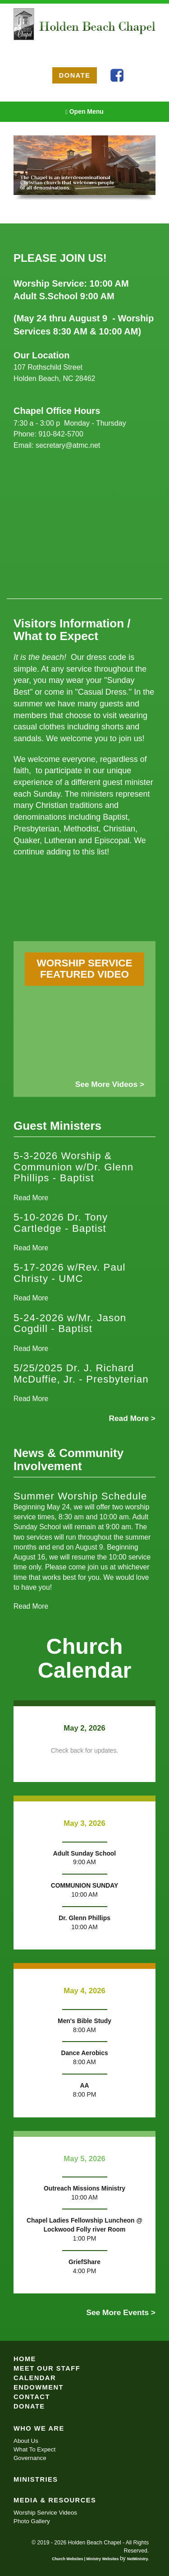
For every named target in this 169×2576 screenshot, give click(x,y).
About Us (26, 2440)
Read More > (132, 1418)
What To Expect (34, 2449)
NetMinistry (137, 2559)
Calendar (35, 2377)
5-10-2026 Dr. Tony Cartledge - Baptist (61, 1222)
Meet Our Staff (47, 2368)
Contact (32, 2396)
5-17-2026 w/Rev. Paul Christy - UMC (70, 1273)
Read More (31, 1198)
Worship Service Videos (45, 2512)
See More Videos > (109, 1084)
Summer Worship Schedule (80, 1496)
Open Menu (84, 112)
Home (25, 2358)
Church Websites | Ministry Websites (86, 2559)
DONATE (75, 75)
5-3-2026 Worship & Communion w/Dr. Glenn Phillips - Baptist (73, 1167)
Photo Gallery (32, 2521)
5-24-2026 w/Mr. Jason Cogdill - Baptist (70, 1323)
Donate (29, 2406)
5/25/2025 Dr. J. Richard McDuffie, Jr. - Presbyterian (81, 1373)
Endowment (39, 2387)
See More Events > (120, 2312)
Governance (30, 2458)
